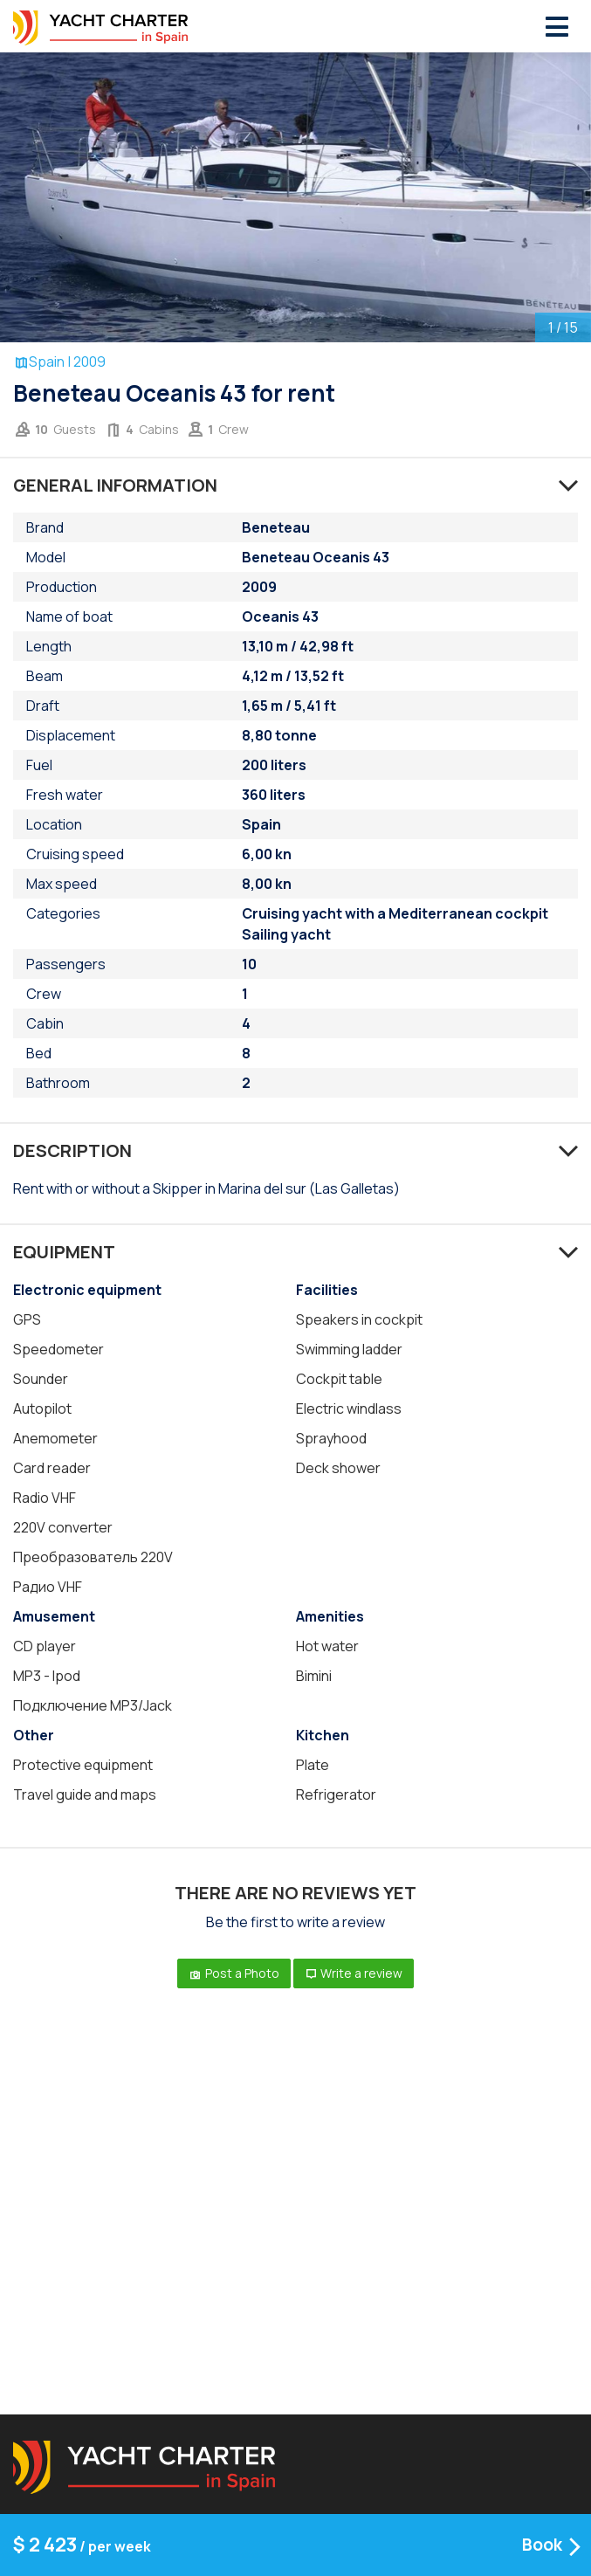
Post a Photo (234, 1973)
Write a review (354, 1973)
